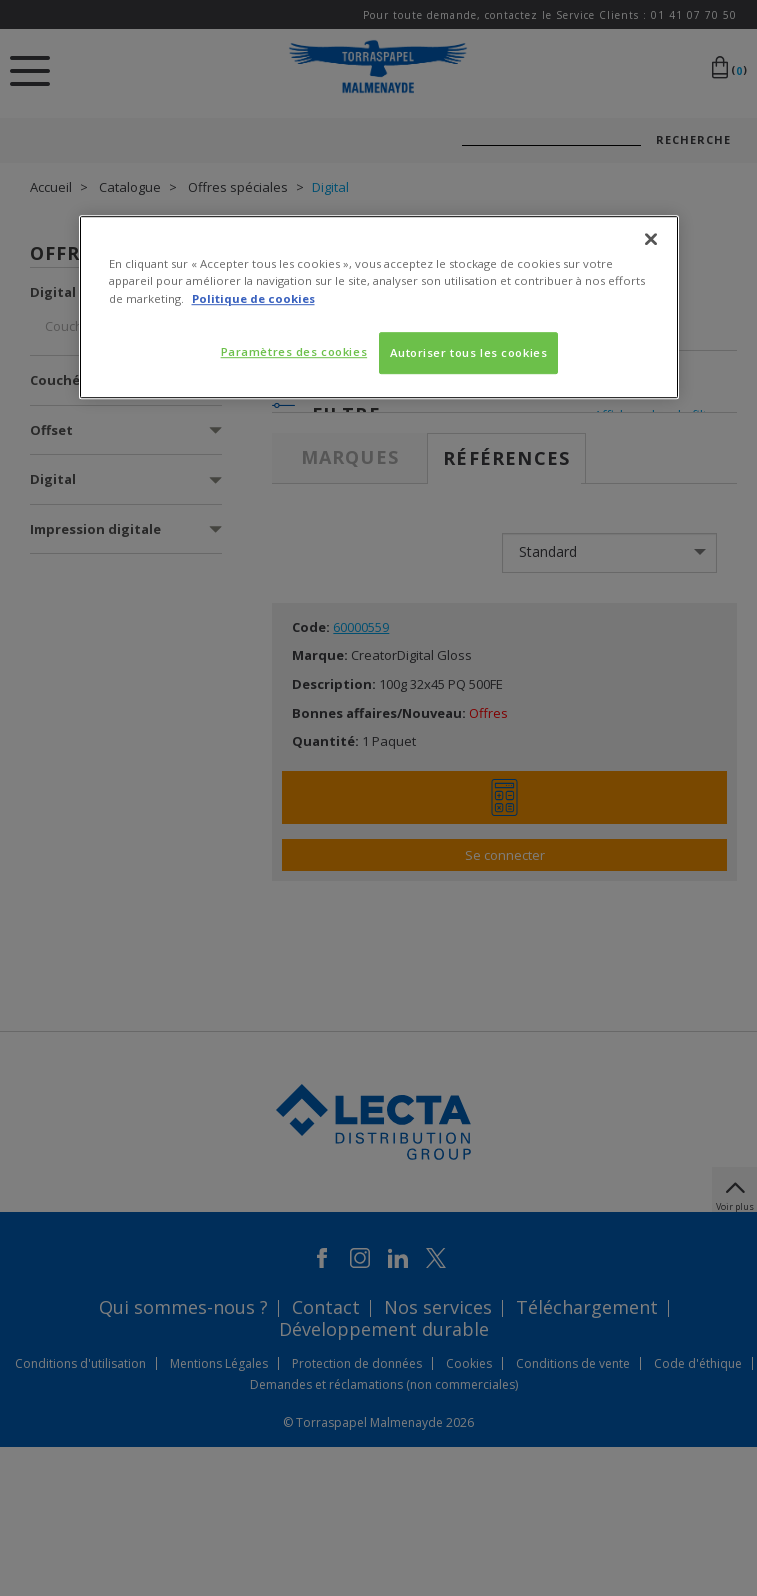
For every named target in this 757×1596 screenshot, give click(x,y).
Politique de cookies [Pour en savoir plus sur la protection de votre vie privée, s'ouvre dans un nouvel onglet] (253, 298)
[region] (379, 307)
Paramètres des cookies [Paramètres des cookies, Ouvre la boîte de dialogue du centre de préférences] (294, 351)
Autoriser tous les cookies (469, 352)
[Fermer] (651, 240)
